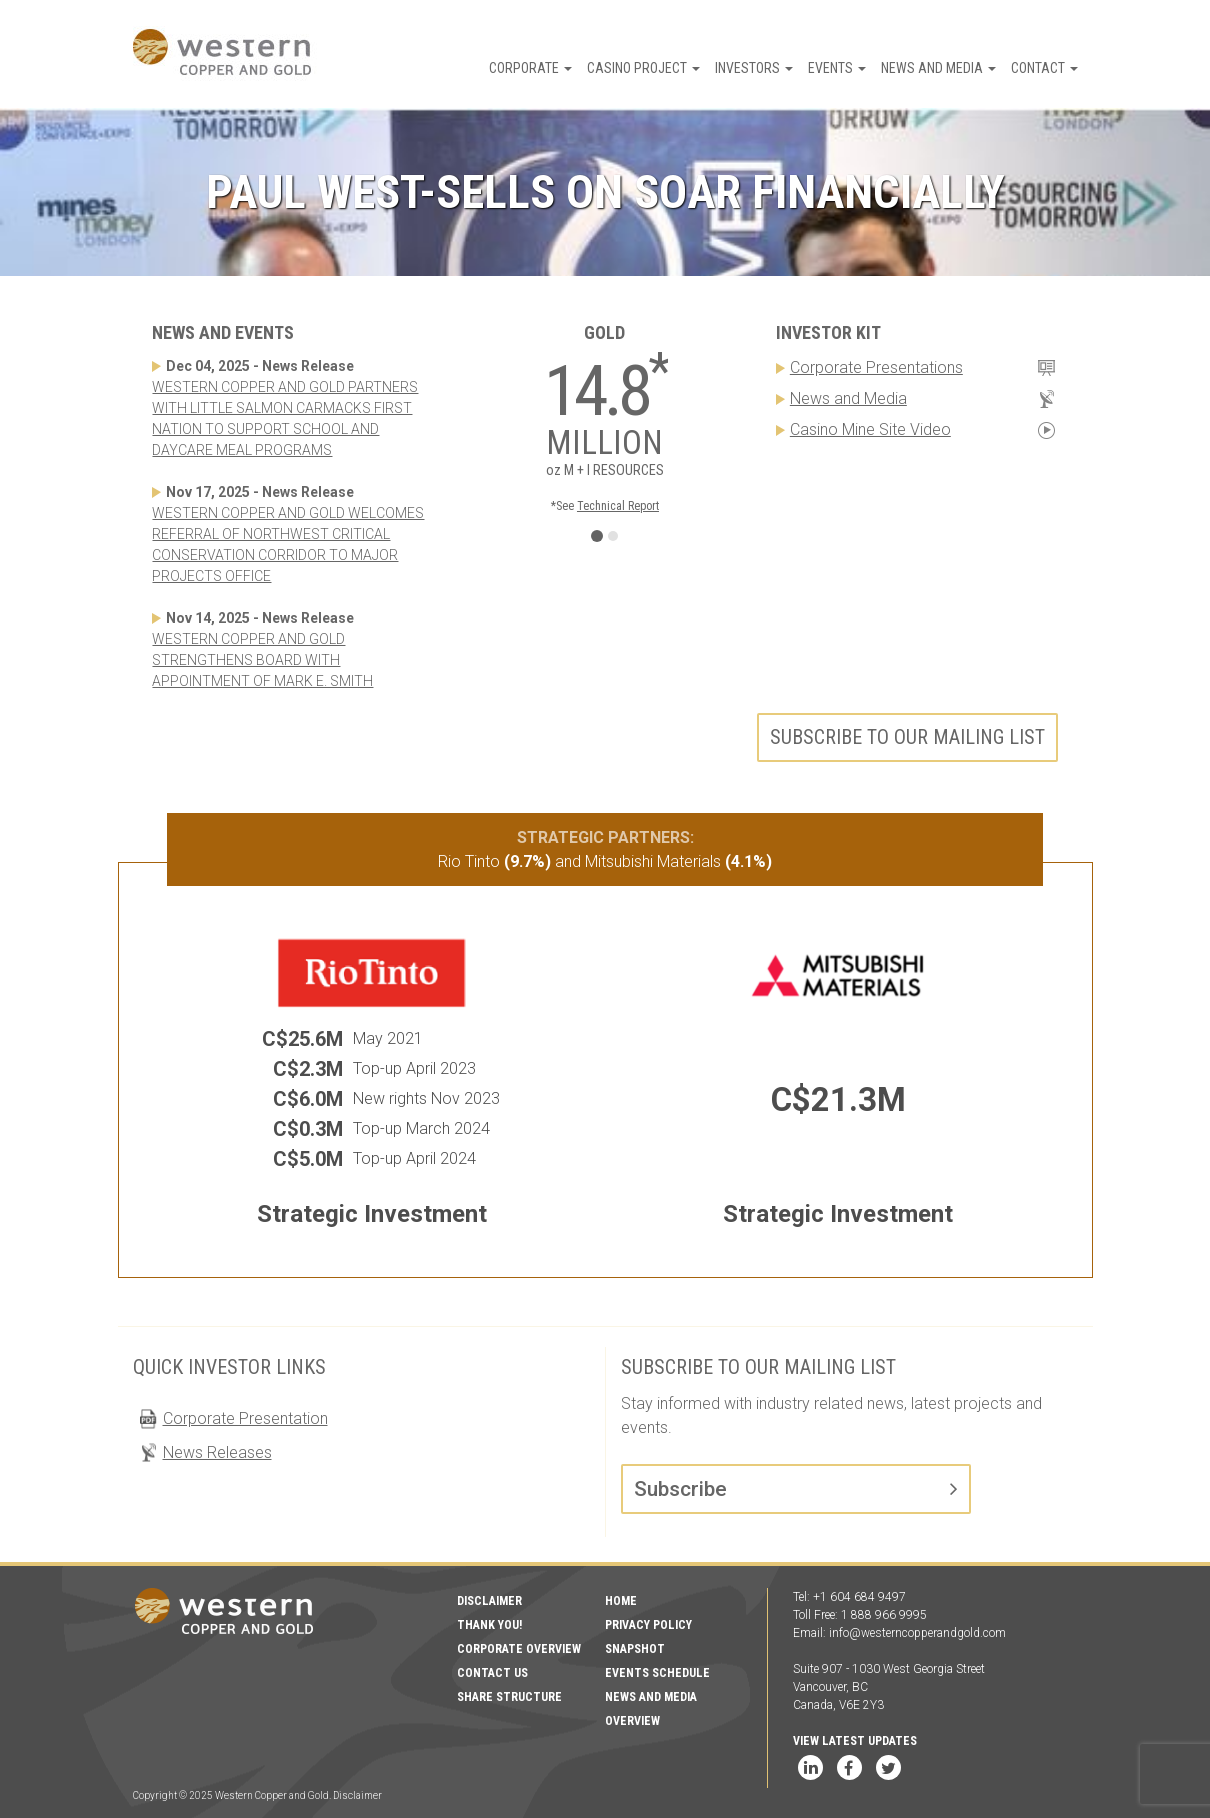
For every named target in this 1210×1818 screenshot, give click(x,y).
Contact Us (492, 1673)
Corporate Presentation (245, 1418)
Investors (754, 68)
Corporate (530, 68)
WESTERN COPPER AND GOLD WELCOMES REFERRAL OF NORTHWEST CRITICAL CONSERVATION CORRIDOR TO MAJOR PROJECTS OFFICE (288, 544)
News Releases (217, 1452)
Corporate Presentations (876, 367)
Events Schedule (657, 1673)
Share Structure (509, 1697)
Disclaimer (489, 1601)
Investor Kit (828, 332)
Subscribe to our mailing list (907, 737)
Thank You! (489, 1625)
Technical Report (618, 506)
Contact (1044, 68)
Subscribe (680, 1489)
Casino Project (643, 68)
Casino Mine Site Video (870, 429)
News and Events (223, 332)
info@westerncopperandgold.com (917, 1633)
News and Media (938, 68)
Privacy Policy (648, 1625)
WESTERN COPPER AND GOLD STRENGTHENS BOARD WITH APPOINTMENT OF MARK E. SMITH (262, 660)
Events (837, 68)
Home (621, 1601)
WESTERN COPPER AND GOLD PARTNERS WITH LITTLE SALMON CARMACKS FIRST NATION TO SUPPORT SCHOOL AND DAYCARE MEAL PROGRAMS (285, 418)
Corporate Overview (519, 1649)
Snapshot (635, 1649)
